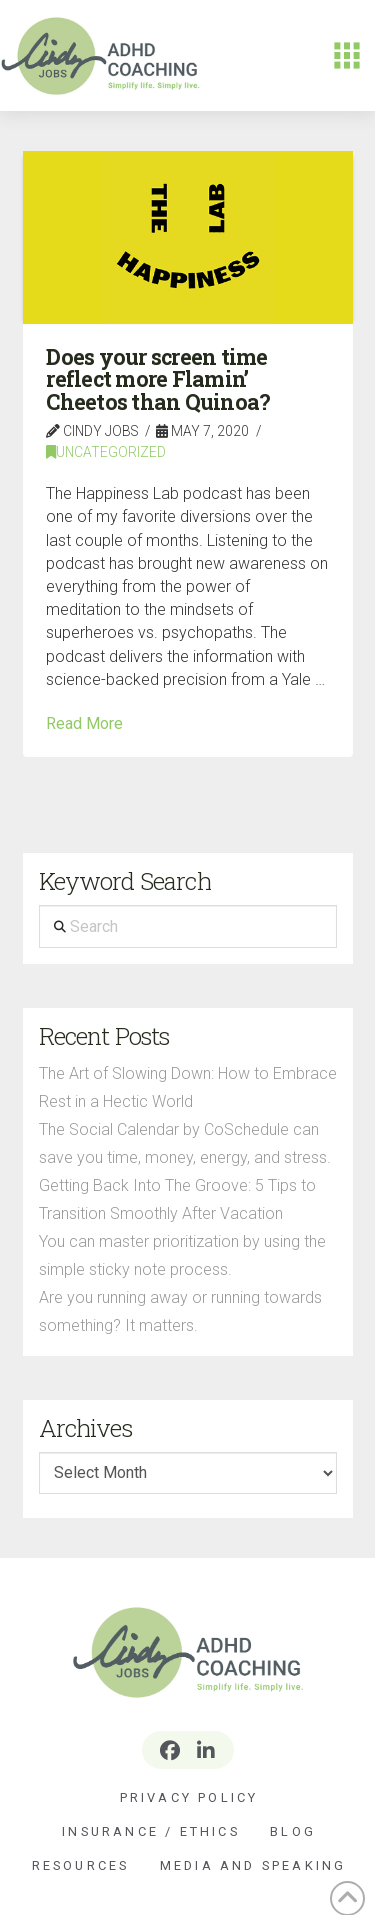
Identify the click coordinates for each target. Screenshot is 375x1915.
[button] (347, 56)
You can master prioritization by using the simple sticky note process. (182, 1255)
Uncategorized (106, 452)
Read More (84, 723)
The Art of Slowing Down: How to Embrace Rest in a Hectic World (188, 1087)
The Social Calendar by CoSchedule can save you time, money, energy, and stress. (185, 1143)
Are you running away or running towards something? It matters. (180, 1311)
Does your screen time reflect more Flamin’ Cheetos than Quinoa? (158, 379)
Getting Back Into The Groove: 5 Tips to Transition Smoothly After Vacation (177, 1199)
